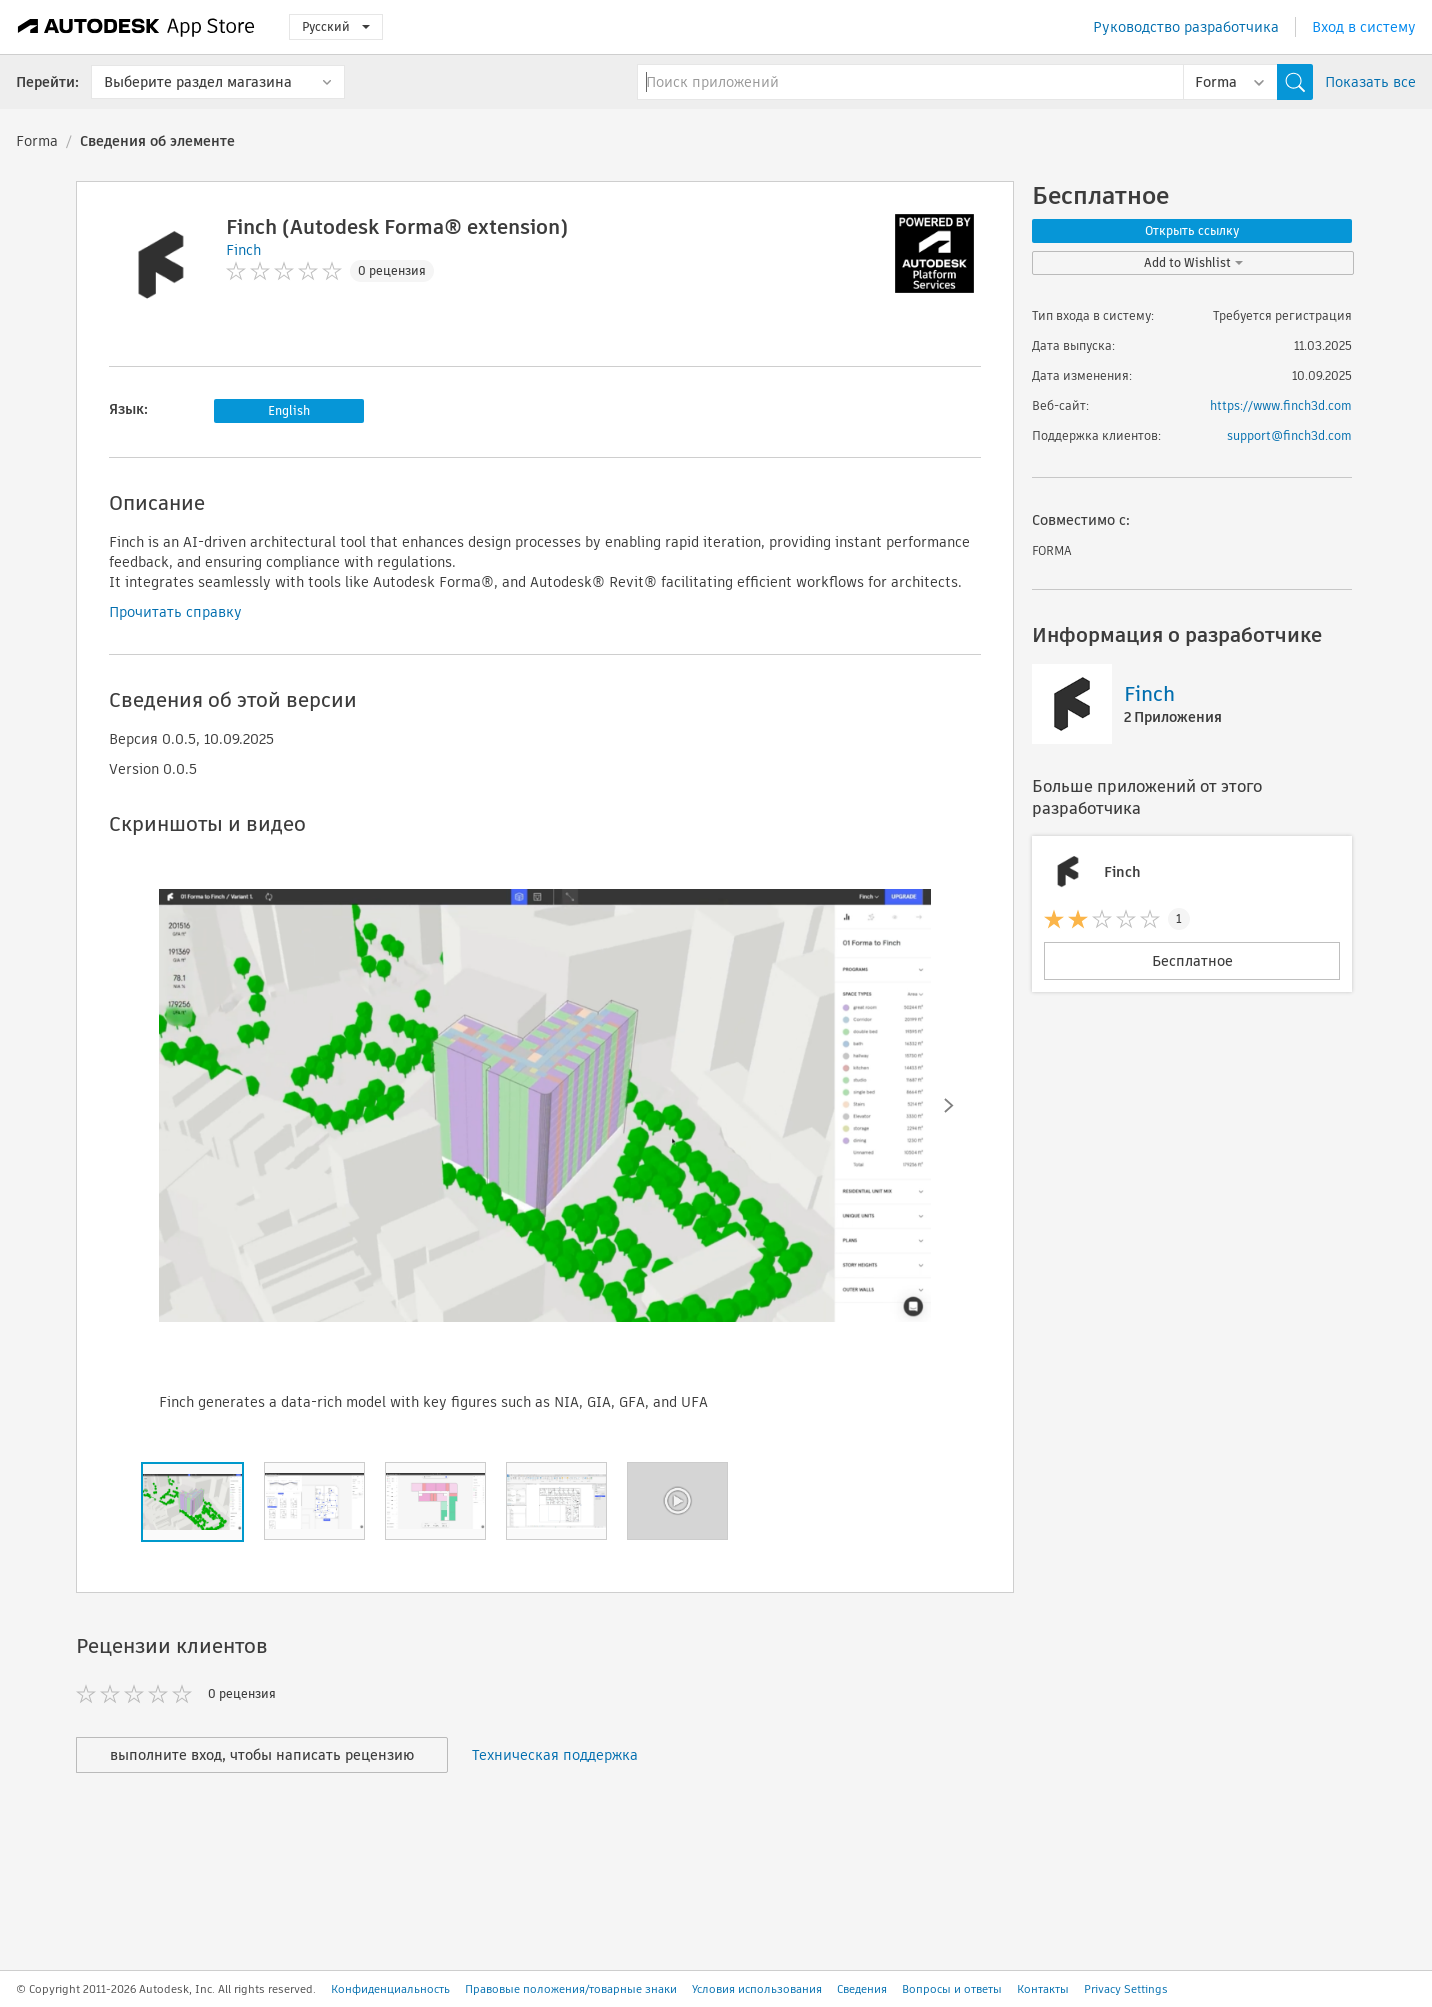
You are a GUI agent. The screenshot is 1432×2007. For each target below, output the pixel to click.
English (289, 410)
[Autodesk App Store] (136, 27)
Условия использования (757, 1989)
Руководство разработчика (1186, 27)
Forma (37, 141)
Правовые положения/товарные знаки (571, 1989)
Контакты (1043, 1989)
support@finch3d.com (1289, 435)
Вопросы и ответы (952, 1989)
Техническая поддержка (555, 1755)
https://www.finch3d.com (1281, 405)
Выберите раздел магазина (198, 82)
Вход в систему (1364, 27)
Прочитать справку (175, 612)
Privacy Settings (1126, 1989)
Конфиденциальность (390, 1989)
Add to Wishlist (1193, 262)
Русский (336, 26)
